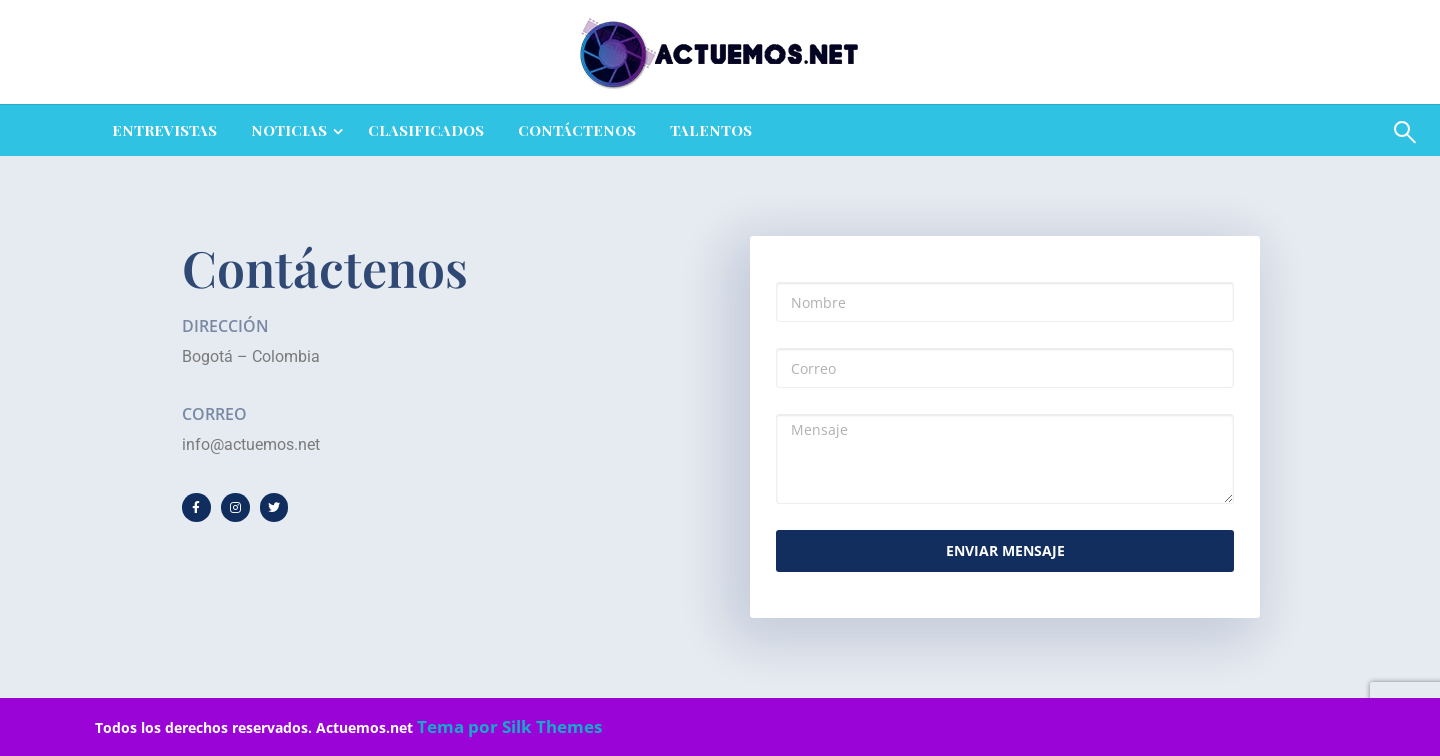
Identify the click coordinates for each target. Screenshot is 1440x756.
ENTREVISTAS (164, 130)
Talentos (711, 130)
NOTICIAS (289, 130)
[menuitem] (164, 130)
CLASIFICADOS (426, 130)
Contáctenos (577, 130)
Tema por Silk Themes (509, 726)
